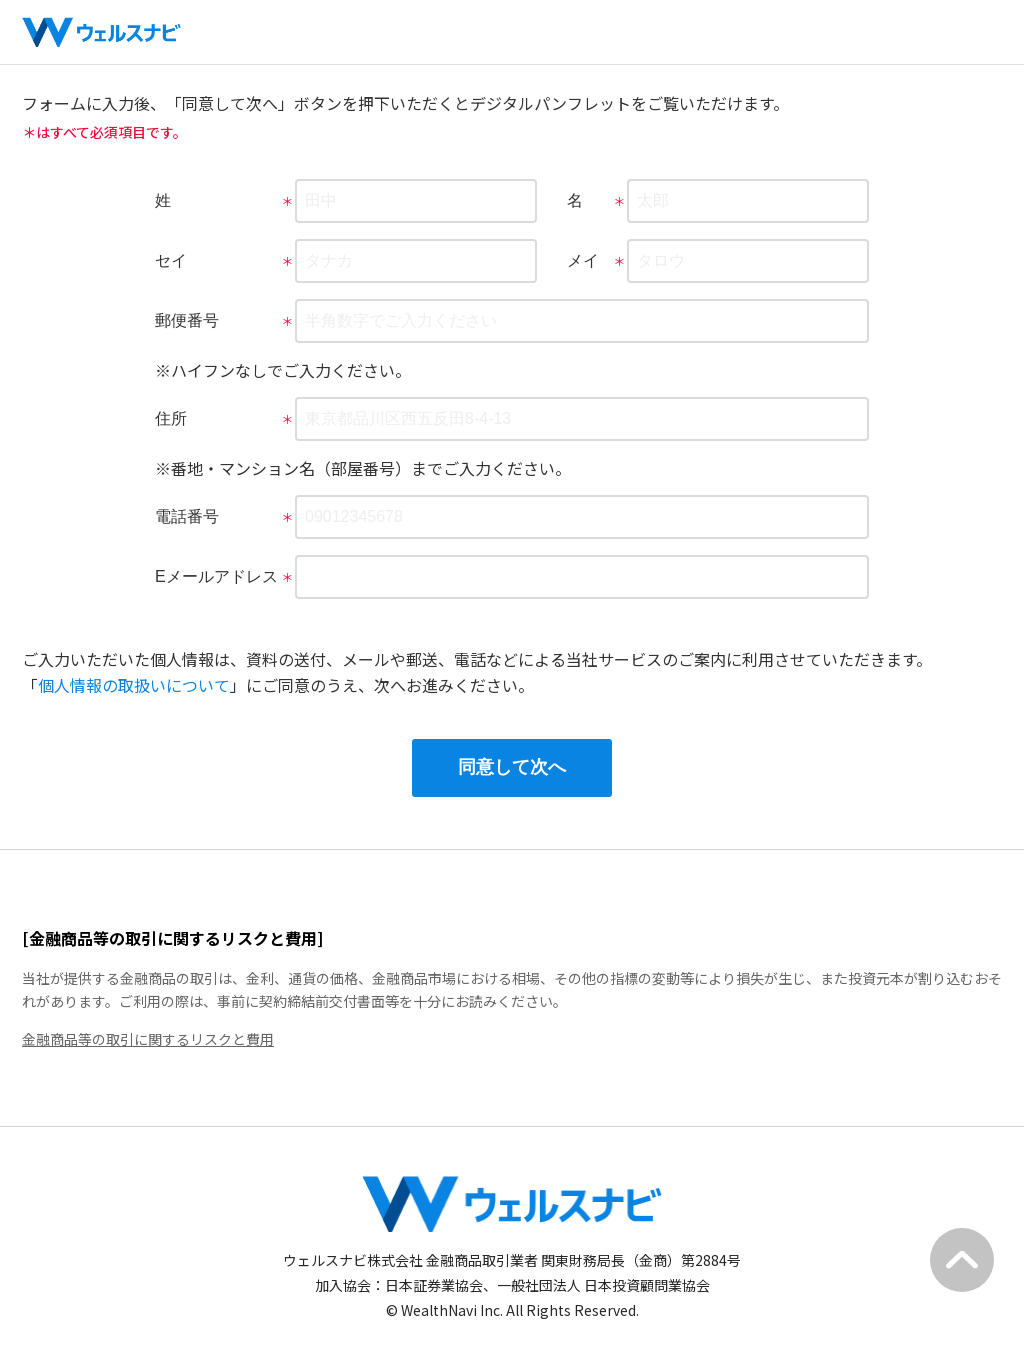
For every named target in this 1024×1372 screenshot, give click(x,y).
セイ (174, 260)
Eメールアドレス (219, 576)
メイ (586, 260)
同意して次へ (512, 767)
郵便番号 (190, 320)
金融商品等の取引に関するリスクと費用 (148, 1039)
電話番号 (190, 516)
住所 (174, 418)
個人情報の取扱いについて (134, 685)
